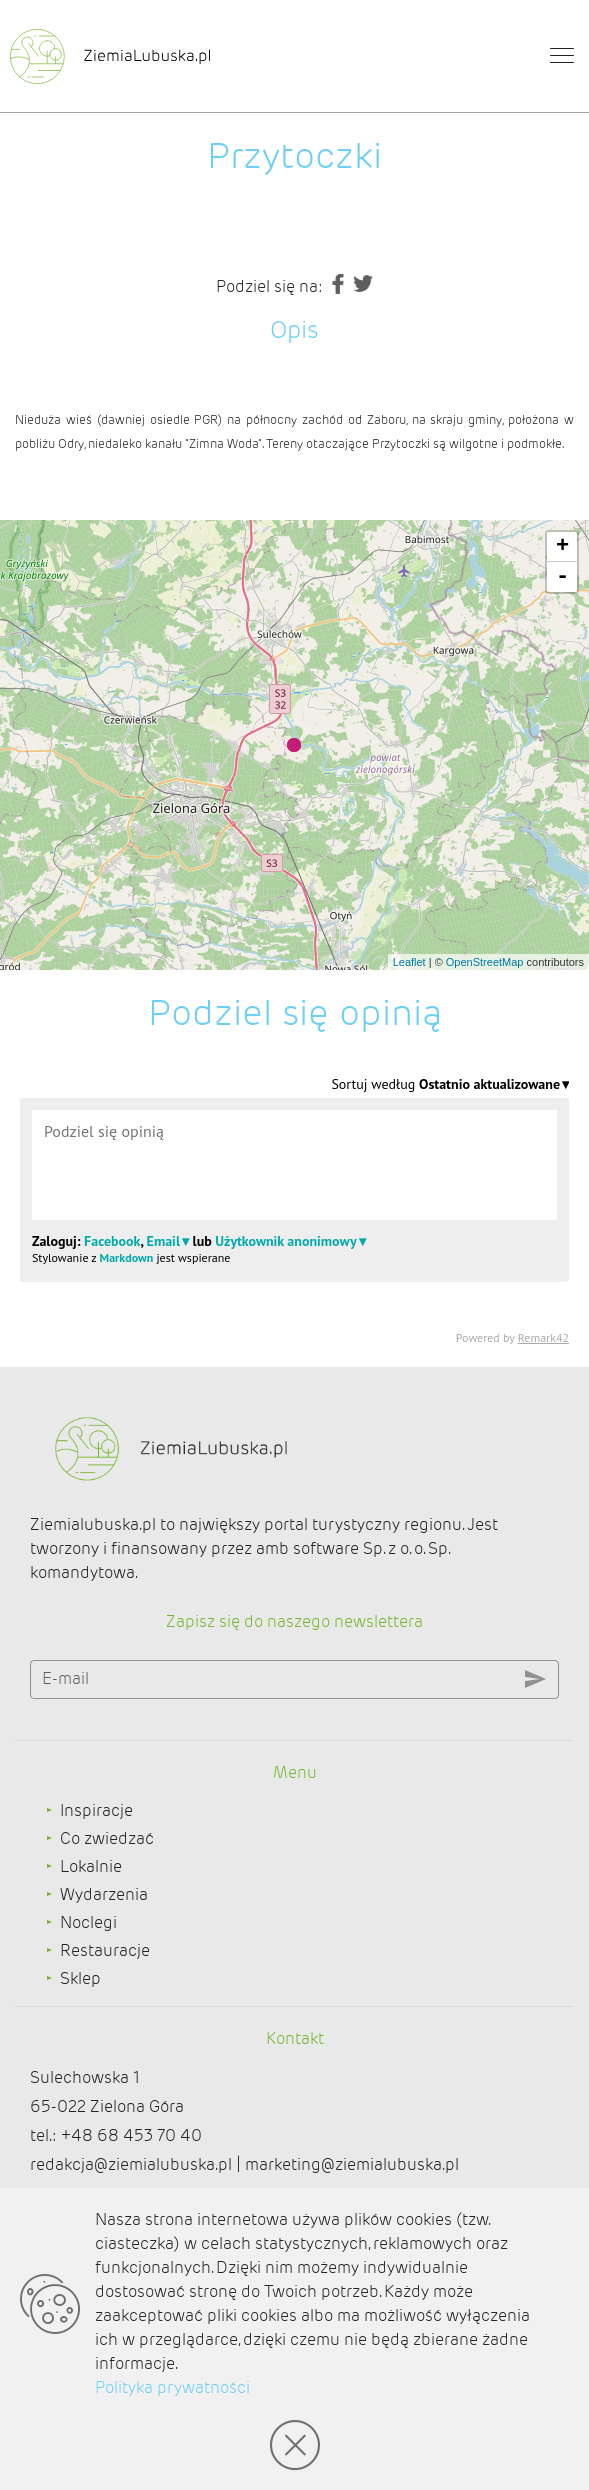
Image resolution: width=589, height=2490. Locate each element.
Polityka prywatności (172, 2387)
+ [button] (562, 547)
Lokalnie (91, 1866)
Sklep (80, 1978)
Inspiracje (96, 1810)
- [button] (562, 577)
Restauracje (105, 1950)
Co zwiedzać (107, 1838)
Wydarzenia (104, 1894)
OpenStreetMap (485, 962)
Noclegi (88, 1922)
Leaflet (409, 962)
